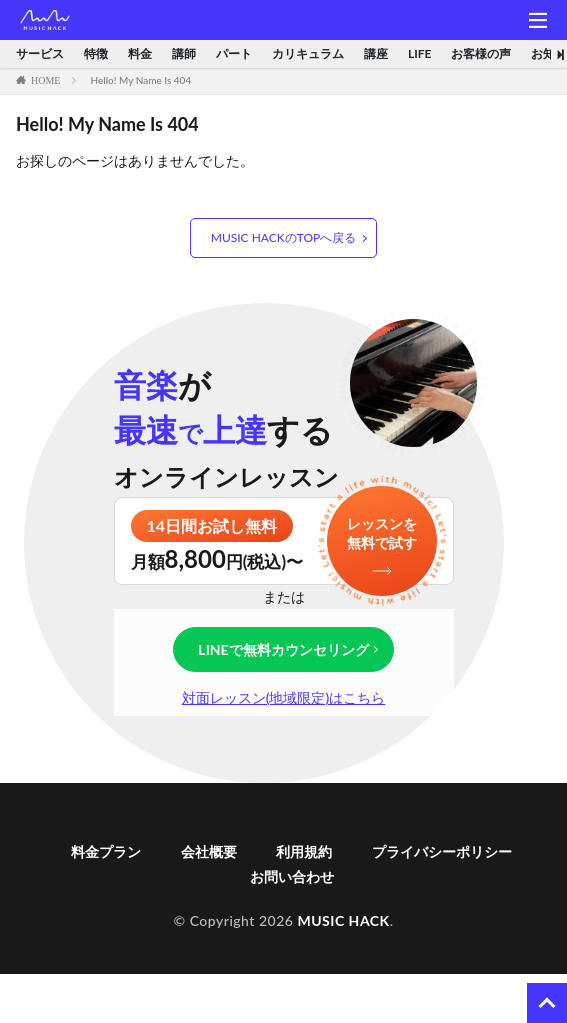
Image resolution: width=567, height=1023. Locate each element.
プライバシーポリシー (442, 851)
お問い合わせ (292, 876)
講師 (184, 54)
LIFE (419, 54)
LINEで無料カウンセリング (283, 649)
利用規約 (304, 851)
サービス (40, 54)
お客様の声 (481, 54)
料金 (140, 54)
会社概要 (209, 851)
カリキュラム (308, 54)
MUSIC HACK (343, 920)
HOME (45, 80)
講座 (376, 54)
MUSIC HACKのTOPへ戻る (283, 237)
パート (234, 54)
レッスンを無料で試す (382, 533)
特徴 (96, 54)
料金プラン (106, 851)
